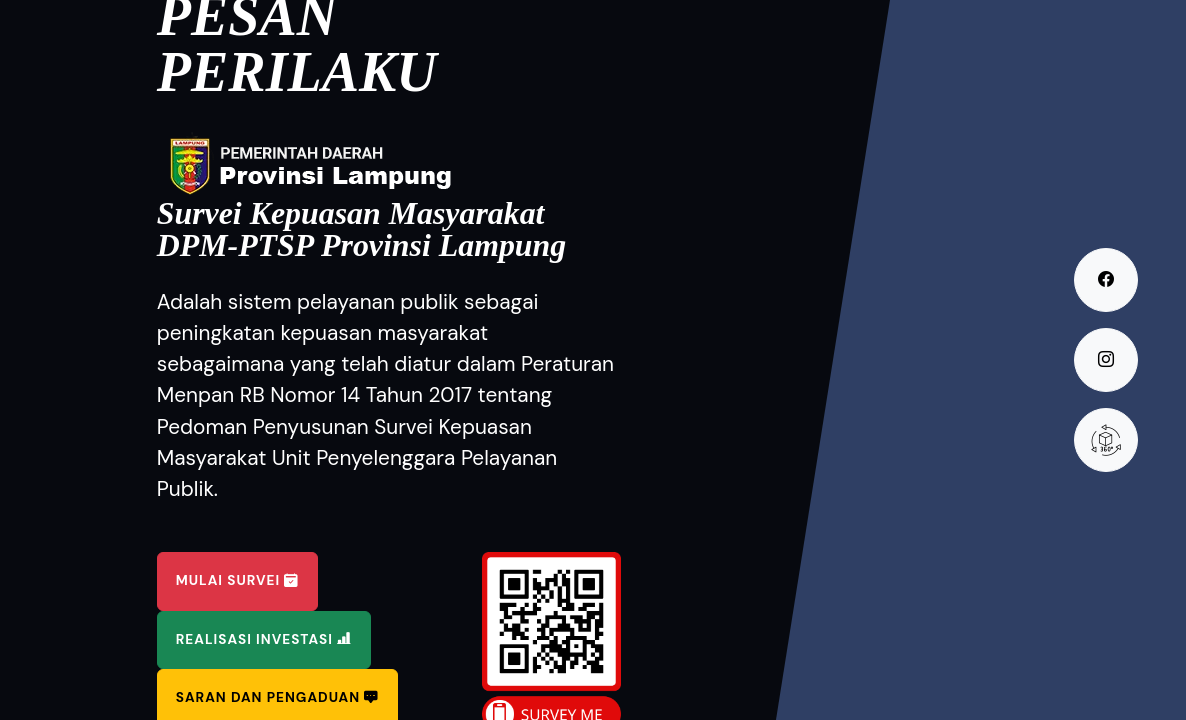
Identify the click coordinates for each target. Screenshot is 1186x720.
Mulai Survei (238, 580)
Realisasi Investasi (264, 639)
